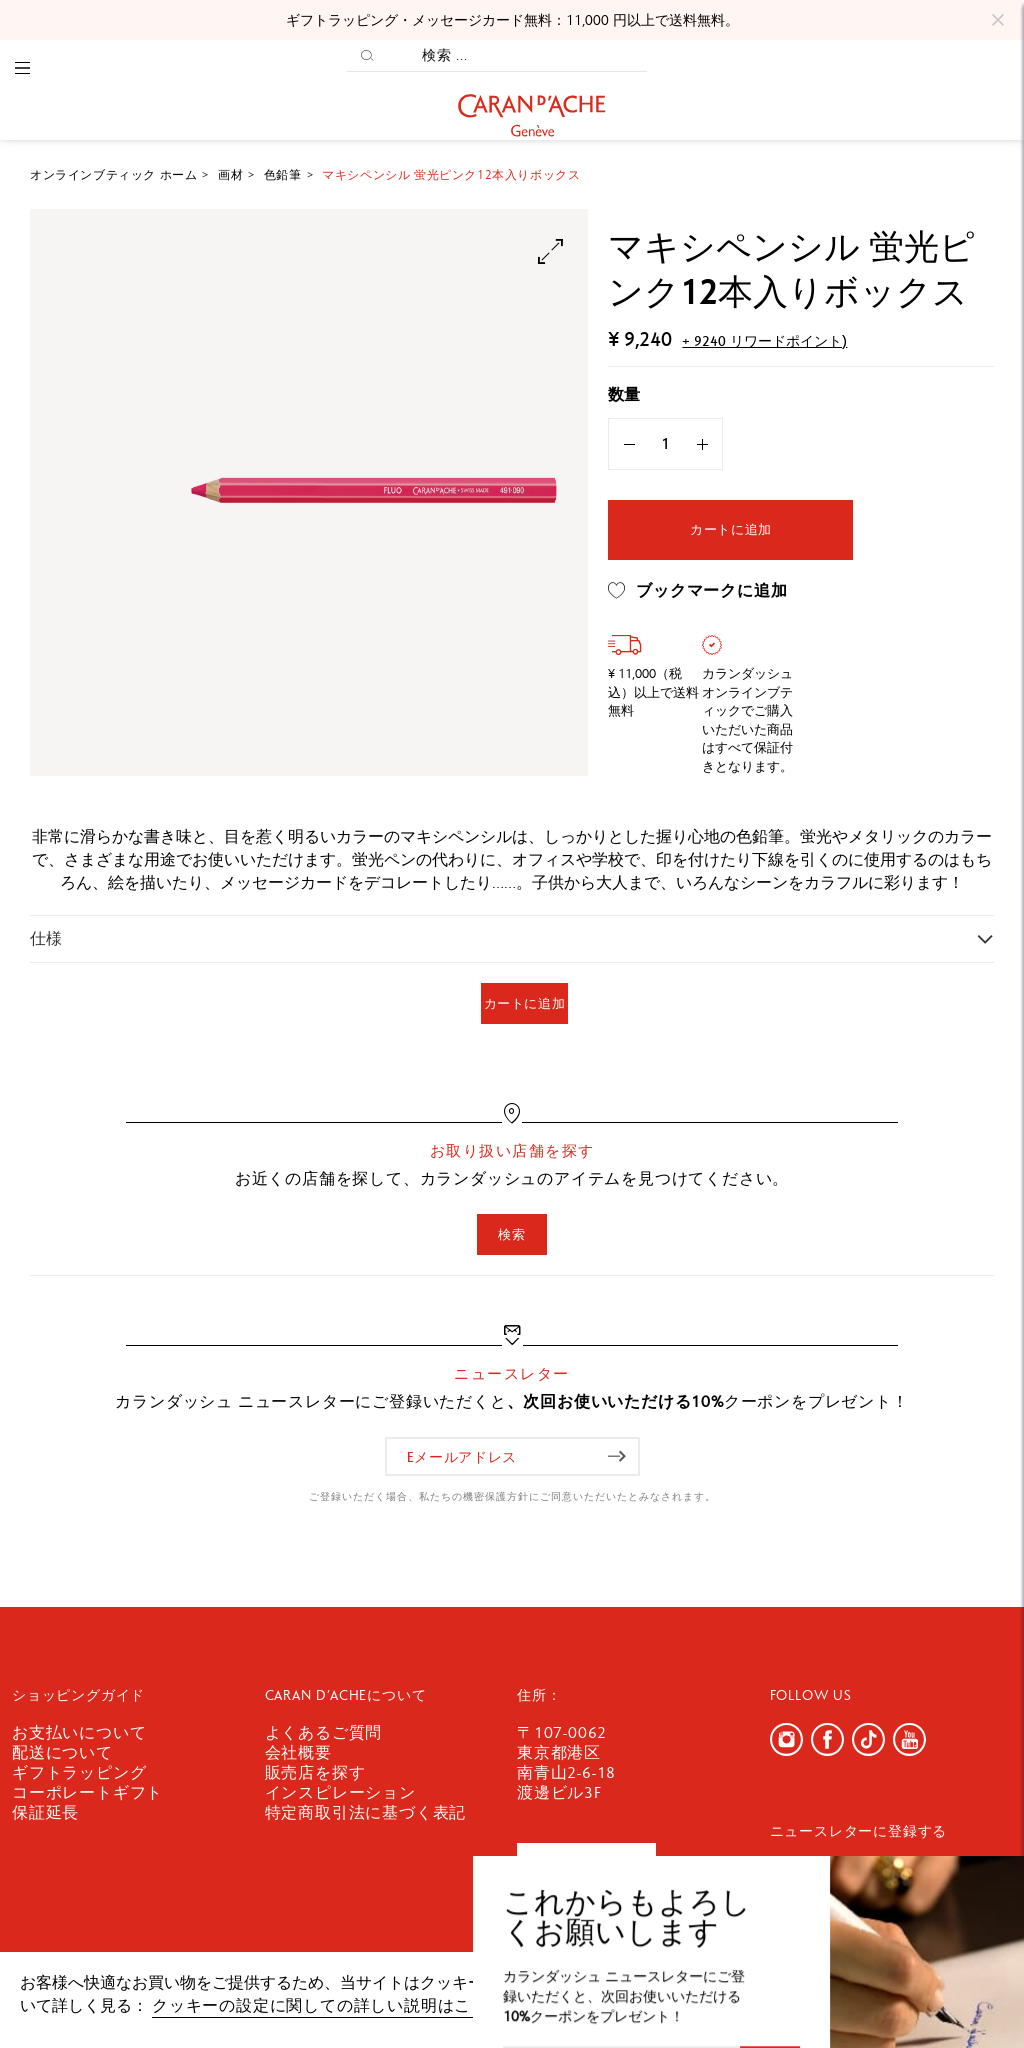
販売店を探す (315, 1772)
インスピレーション (340, 1792)
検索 (511, 1234)
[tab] (512, 938)
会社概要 (298, 1752)
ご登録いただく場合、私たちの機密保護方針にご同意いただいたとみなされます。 (512, 1496)
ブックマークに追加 (697, 591)
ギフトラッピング (79, 1772)
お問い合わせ (586, 1863)
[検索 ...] (517, 55)
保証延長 (45, 1812)
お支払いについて (79, 1732)
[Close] (998, 20)
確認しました (926, 1992)
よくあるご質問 (324, 1732)
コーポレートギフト (87, 1792)
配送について (62, 1752)
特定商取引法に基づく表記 (366, 1812)
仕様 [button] (46, 938)
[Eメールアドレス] (512, 1456)
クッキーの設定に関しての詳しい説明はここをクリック (362, 2005)
